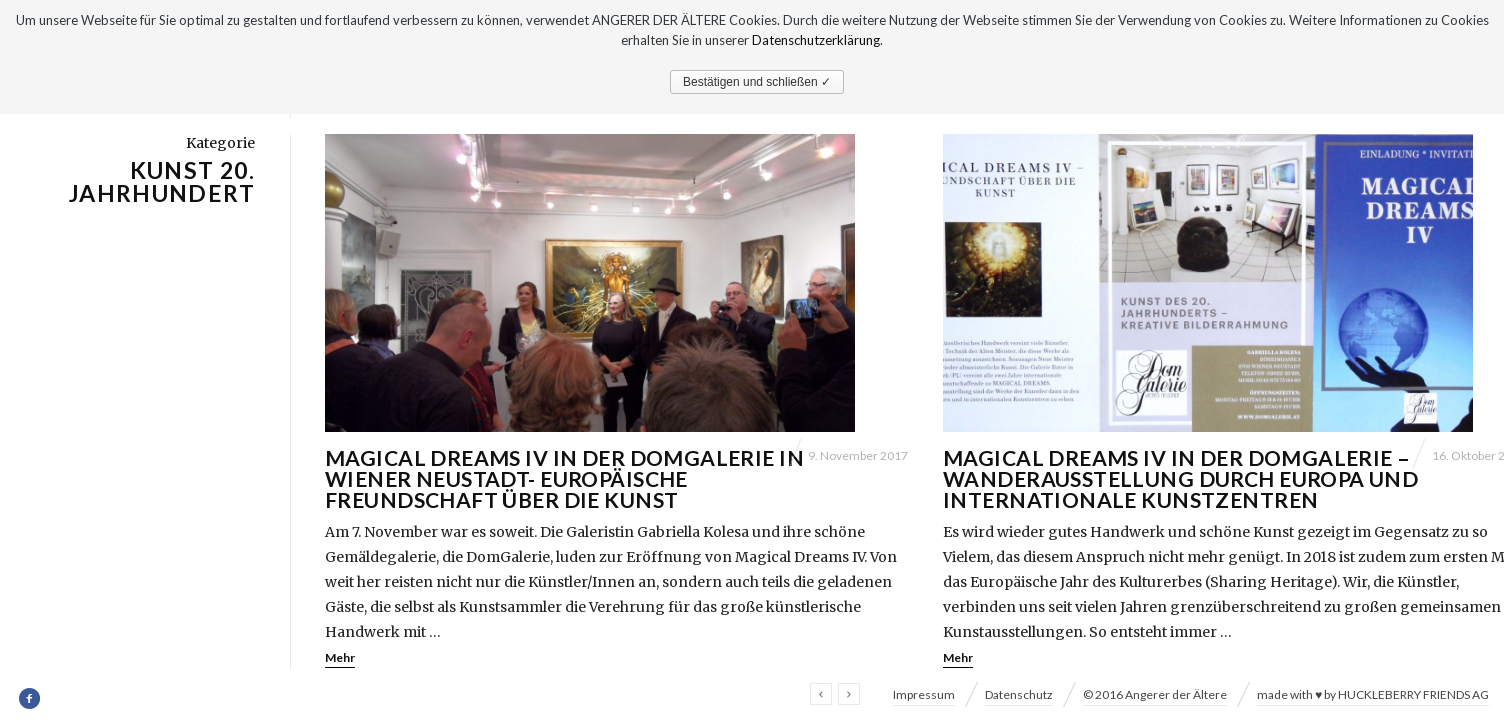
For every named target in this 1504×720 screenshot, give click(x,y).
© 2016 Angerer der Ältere (1155, 694)
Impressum (924, 694)
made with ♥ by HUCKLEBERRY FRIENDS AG (1373, 694)
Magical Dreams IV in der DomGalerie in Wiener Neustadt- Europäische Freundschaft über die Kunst (564, 478)
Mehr (340, 657)
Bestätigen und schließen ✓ (757, 82)
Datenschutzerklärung (816, 40)
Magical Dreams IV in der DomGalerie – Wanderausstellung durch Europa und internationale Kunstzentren (1180, 478)
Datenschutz (1019, 694)
